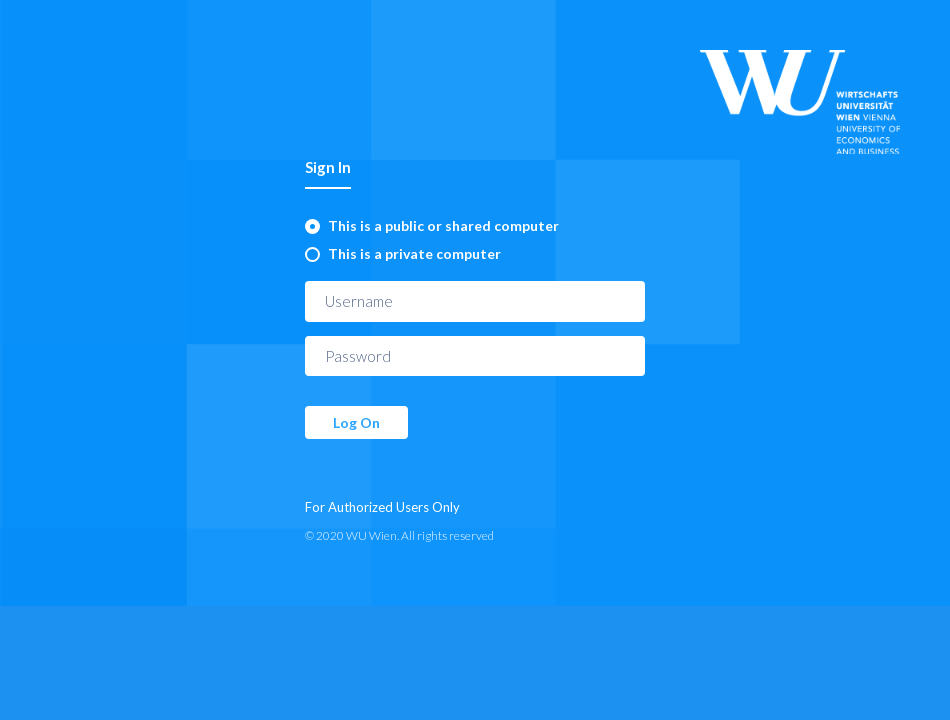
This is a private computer (414, 253)
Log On (356, 422)
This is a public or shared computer (443, 225)
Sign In (328, 167)
